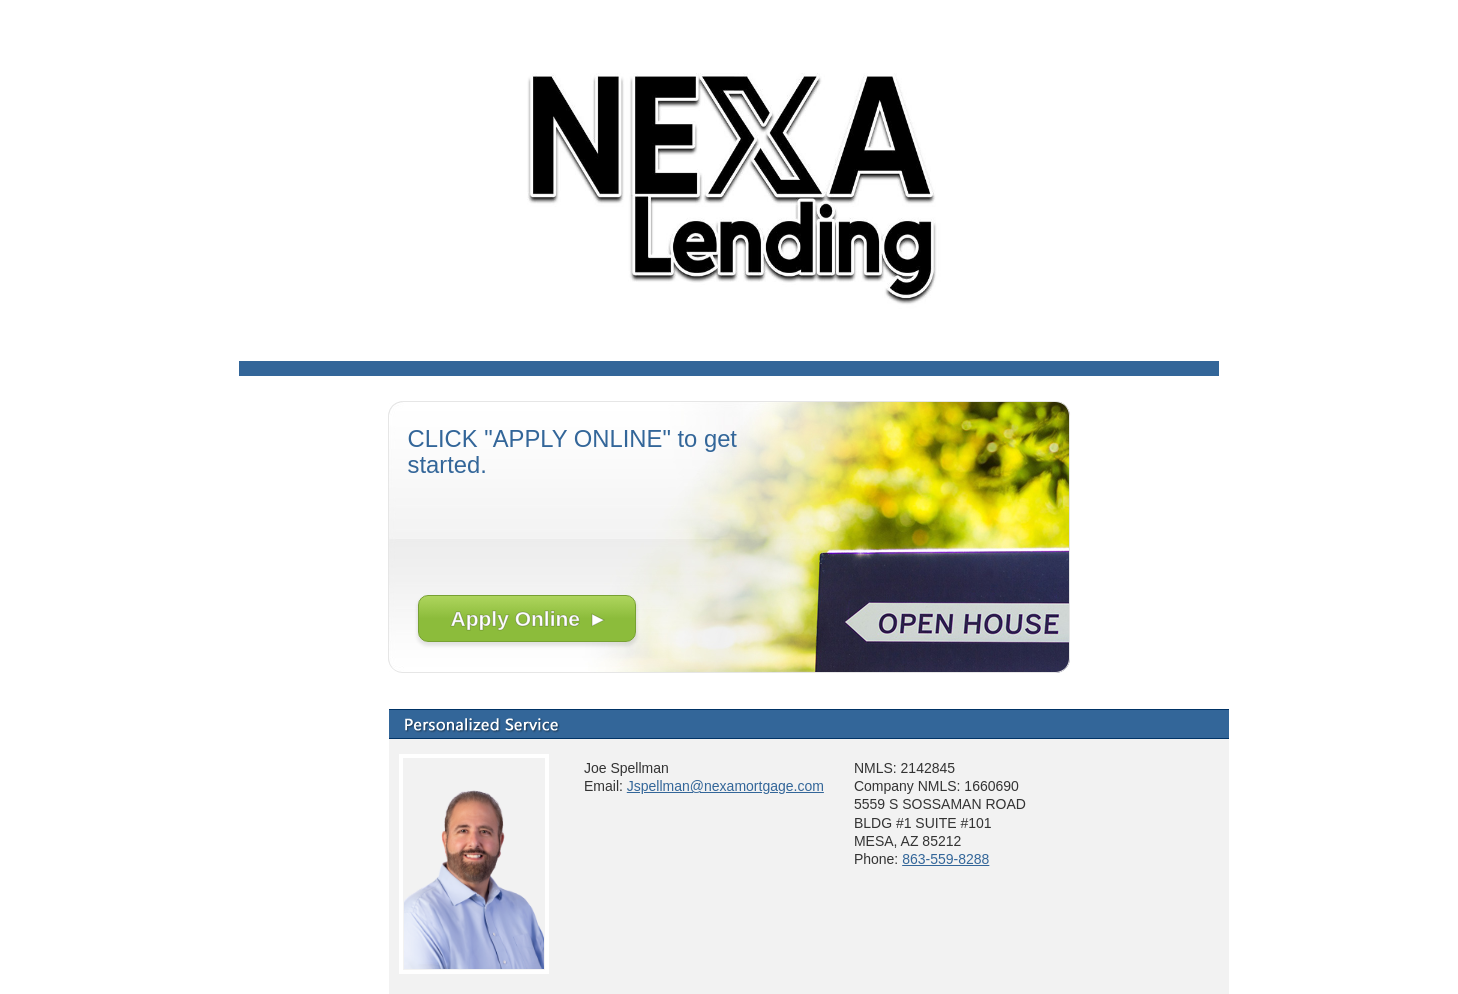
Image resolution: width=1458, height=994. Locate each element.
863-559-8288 (945, 859)
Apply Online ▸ (527, 618)
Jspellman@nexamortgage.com (725, 786)
